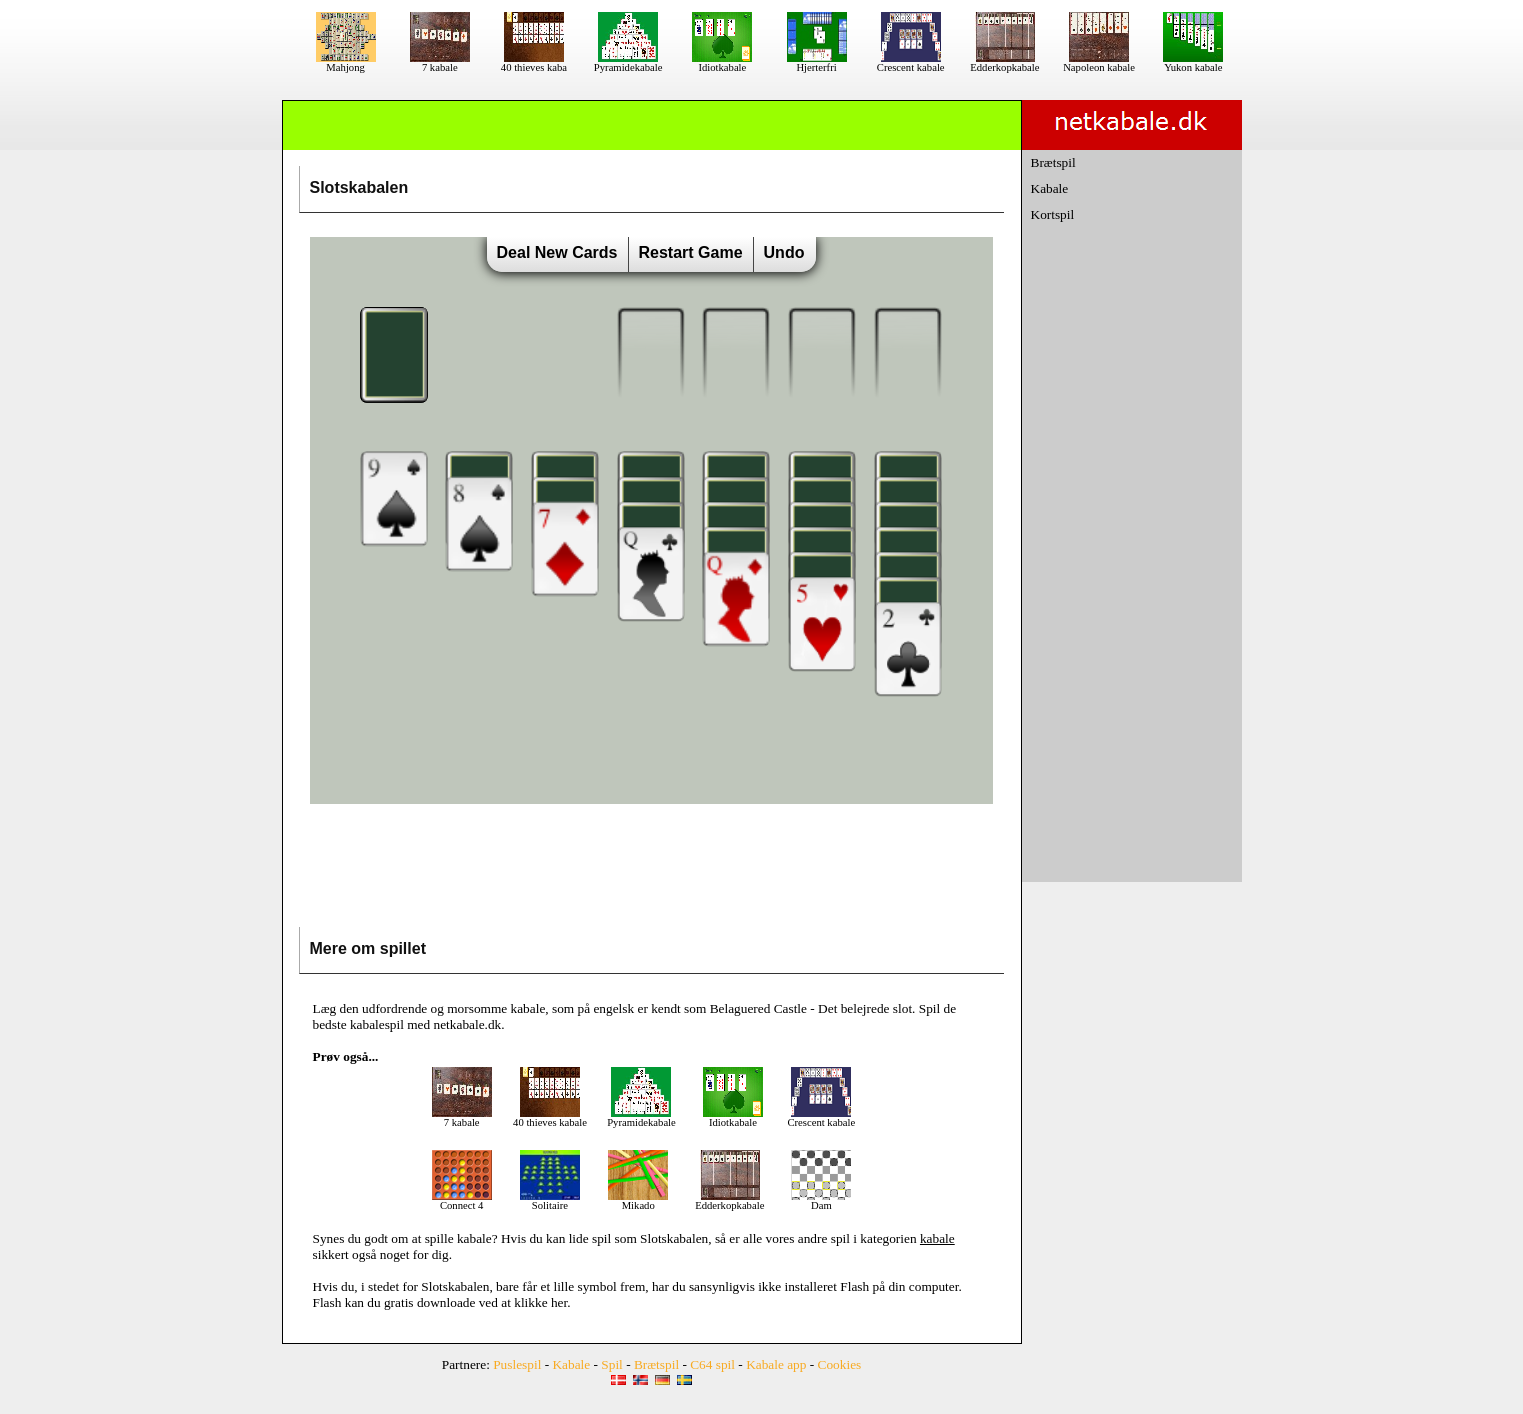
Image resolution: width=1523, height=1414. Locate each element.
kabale (474, 1238)
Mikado (638, 1201)
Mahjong (346, 63)
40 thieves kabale (550, 1118)
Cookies (840, 1364)
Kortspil (1053, 214)
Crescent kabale (911, 63)
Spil (611, 1364)
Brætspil (1053, 162)
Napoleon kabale (1099, 63)
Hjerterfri (817, 63)
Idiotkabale (722, 63)
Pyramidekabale (628, 63)
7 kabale (440, 63)
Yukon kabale (1193, 63)
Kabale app (776, 1364)
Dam (821, 1201)
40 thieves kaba (534, 63)
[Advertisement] (651, 870)
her (559, 1302)
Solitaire (550, 1201)
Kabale (1050, 188)
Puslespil (517, 1364)
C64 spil (712, 1364)
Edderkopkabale (1004, 63)
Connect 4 (462, 1201)
